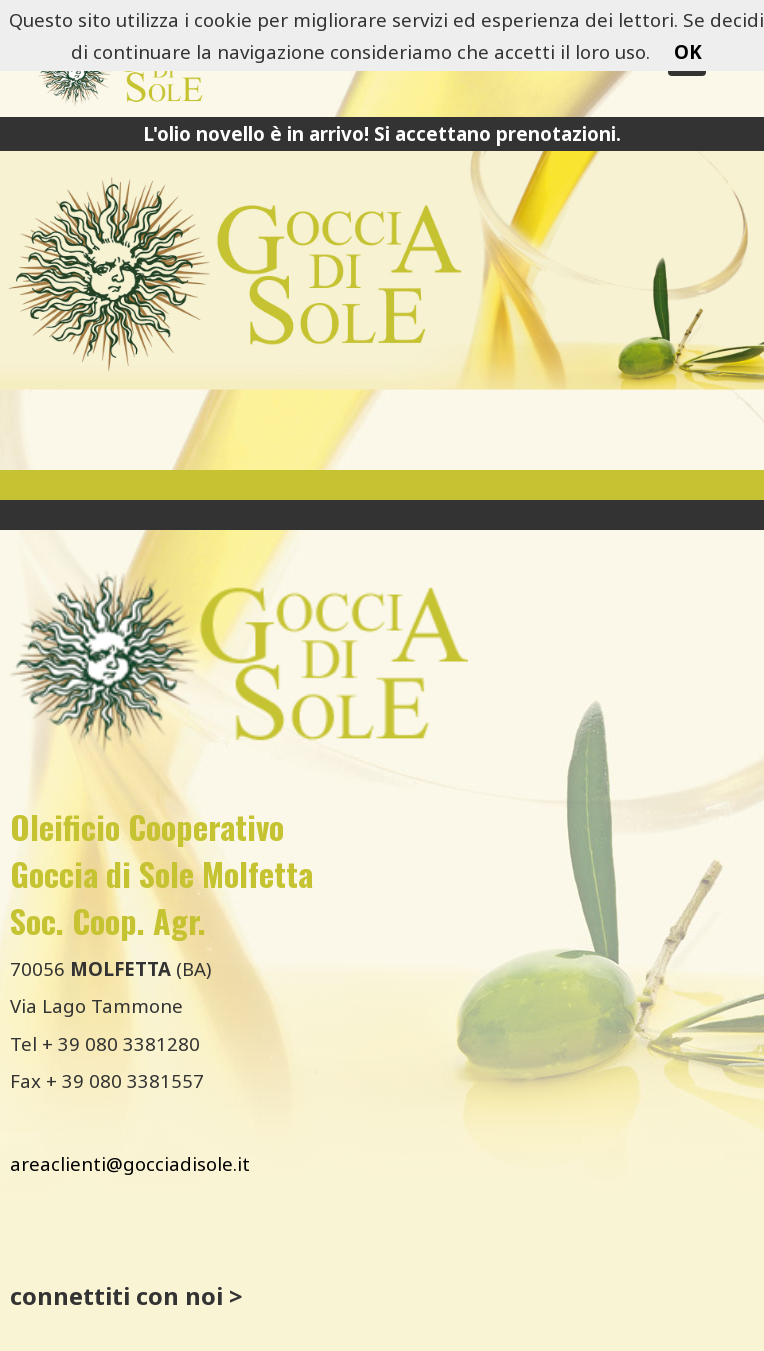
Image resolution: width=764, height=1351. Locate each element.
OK (688, 51)
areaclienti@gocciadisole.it (130, 1163)
